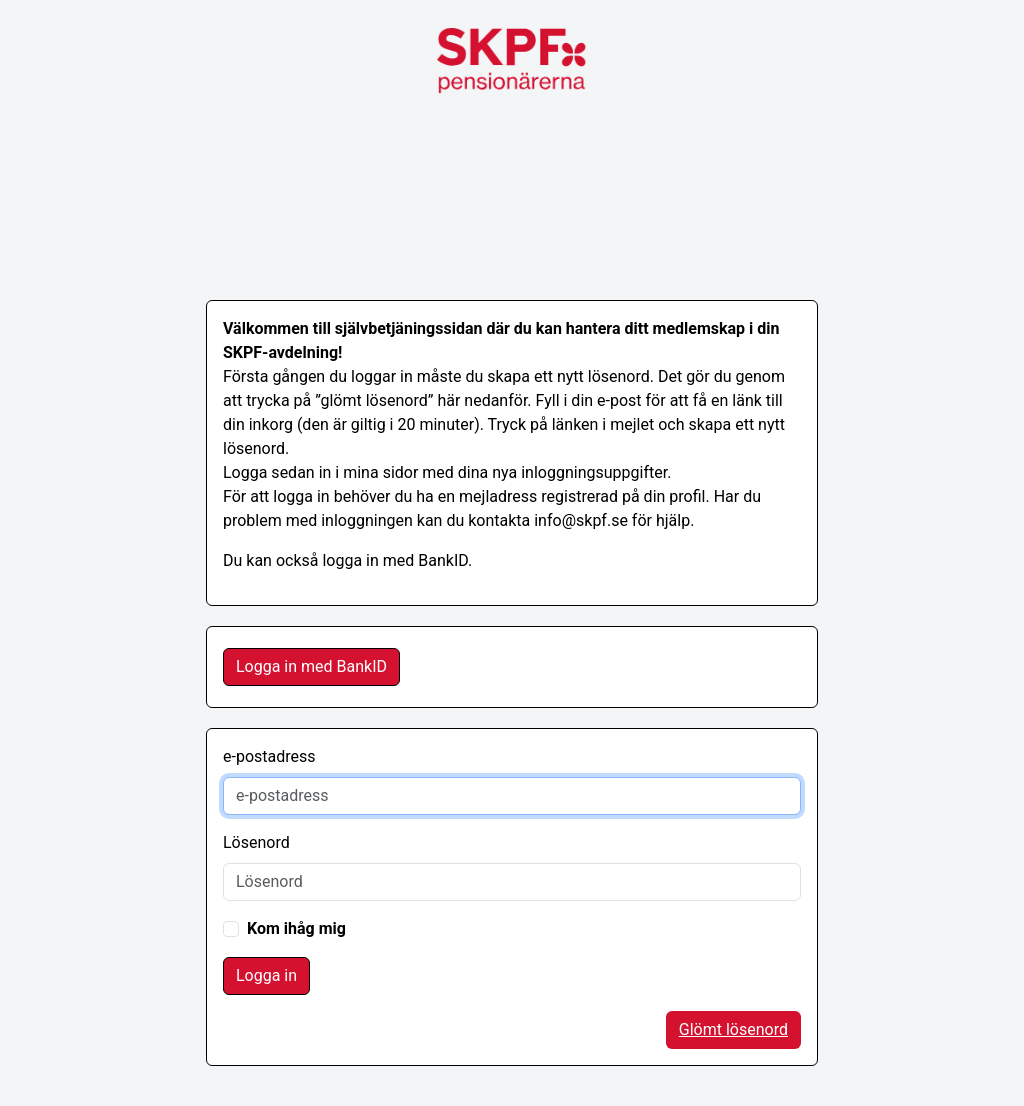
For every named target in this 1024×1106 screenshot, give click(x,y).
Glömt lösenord (733, 1029)
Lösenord (256, 842)
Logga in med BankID (311, 666)
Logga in (266, 975)
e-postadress (269, 756)
